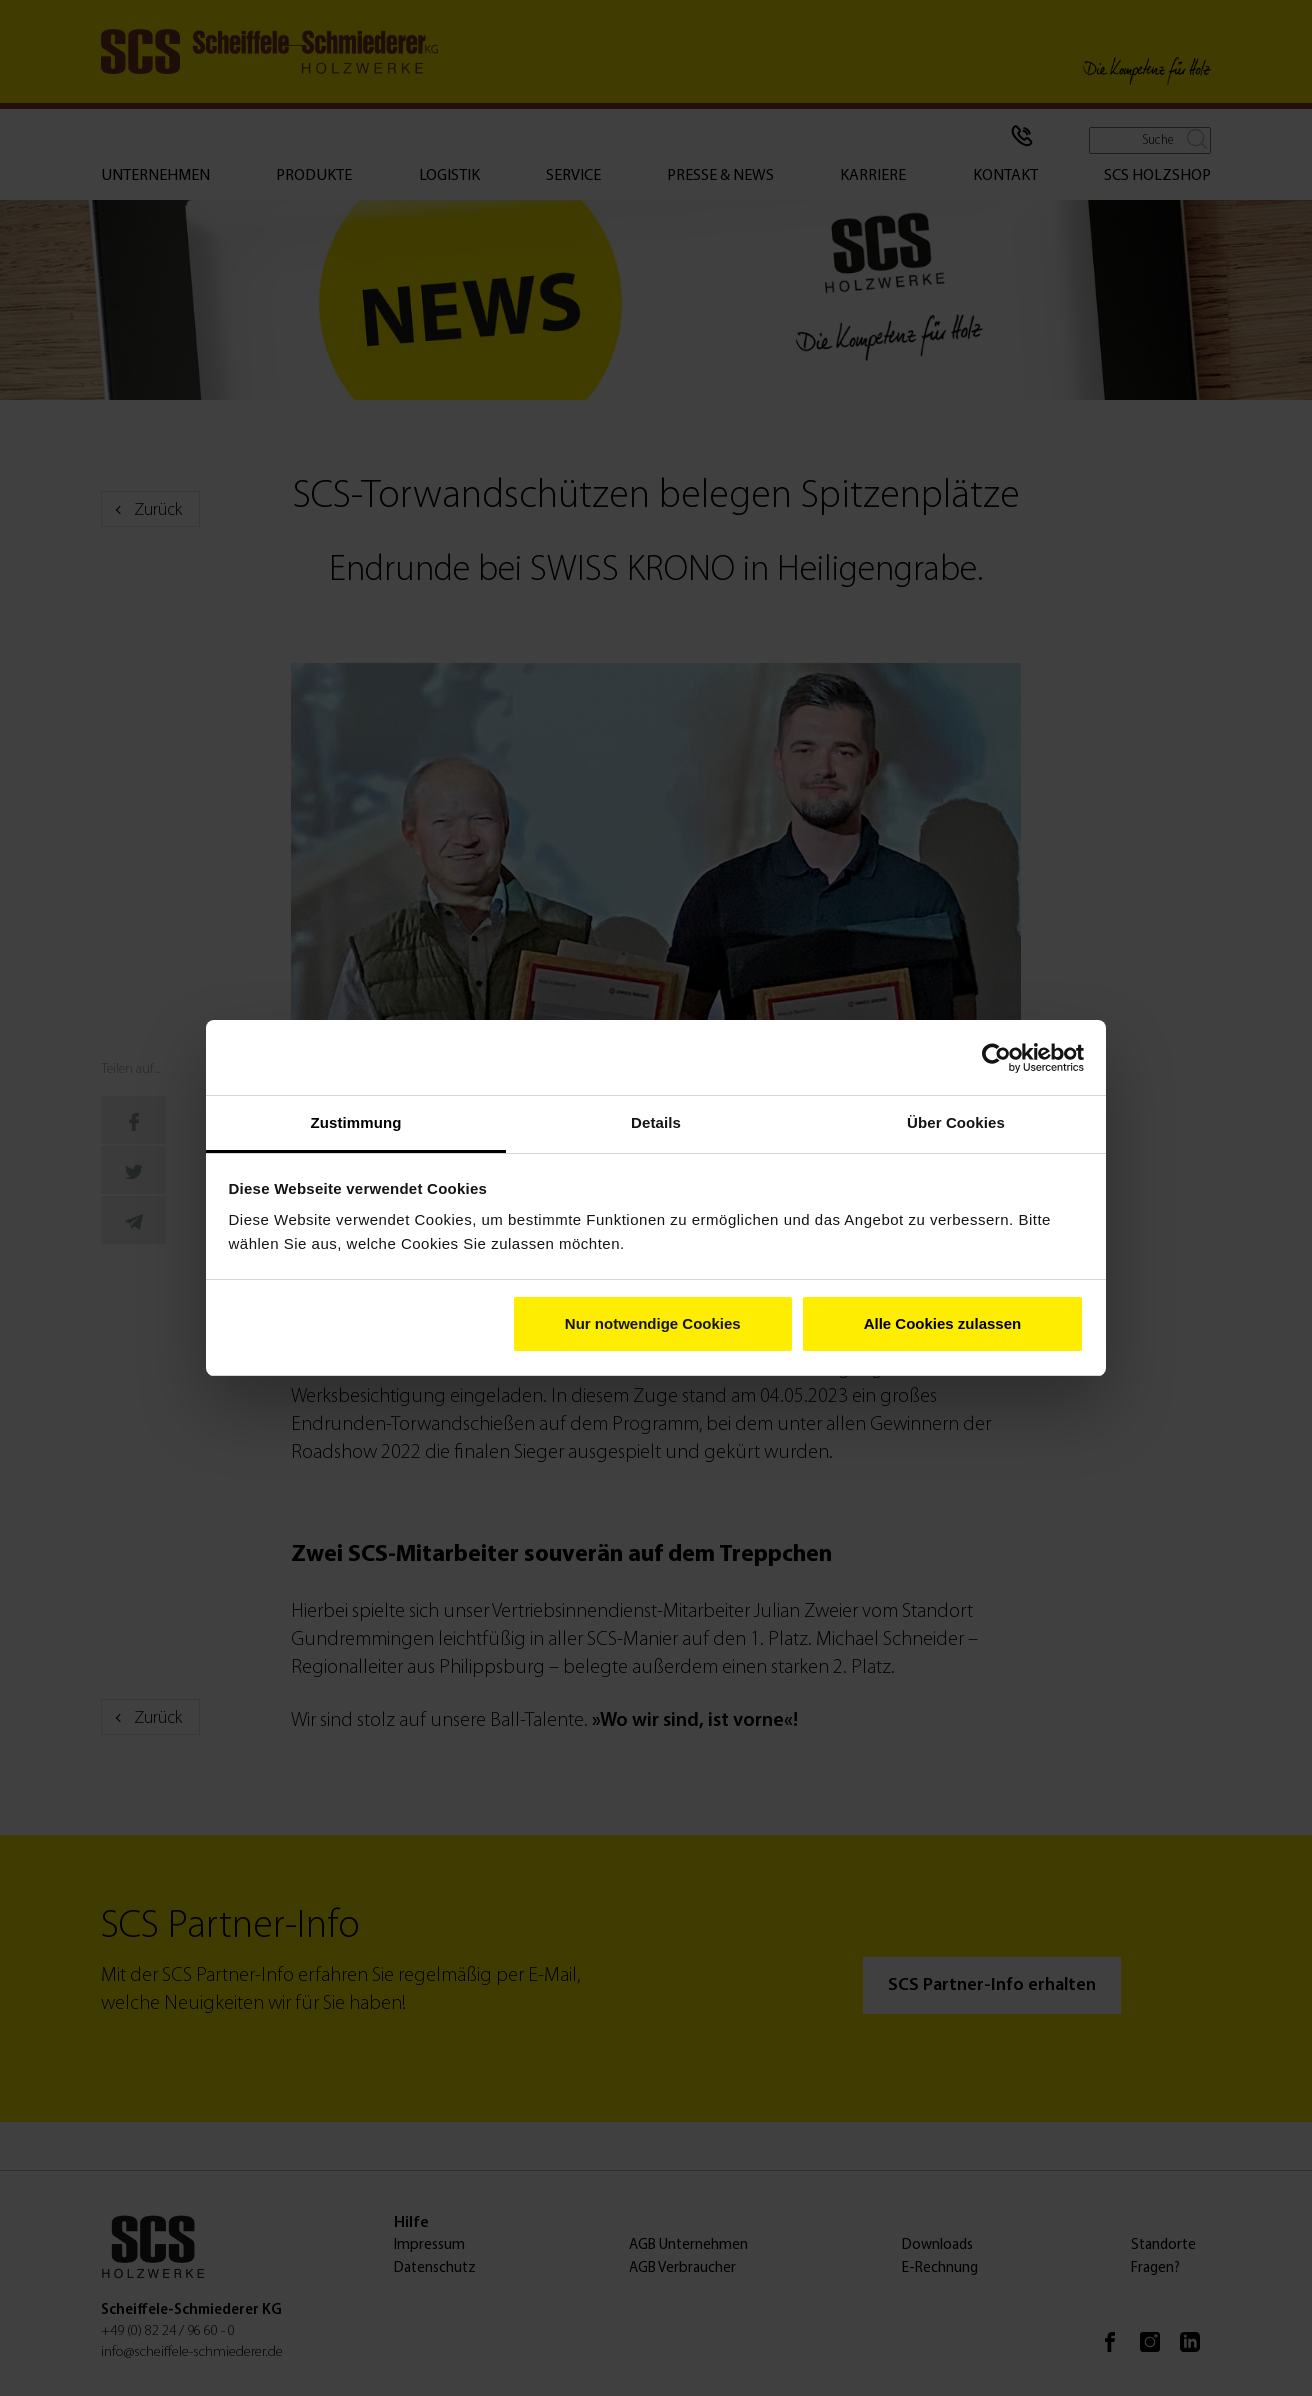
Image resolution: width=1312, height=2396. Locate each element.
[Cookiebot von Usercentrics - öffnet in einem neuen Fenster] (996, 1058)
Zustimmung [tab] (356, 1122)
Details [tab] (656, 1122)
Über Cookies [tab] (956, 1122)
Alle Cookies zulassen (943, 1323)
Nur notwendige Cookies (653, 1323)
